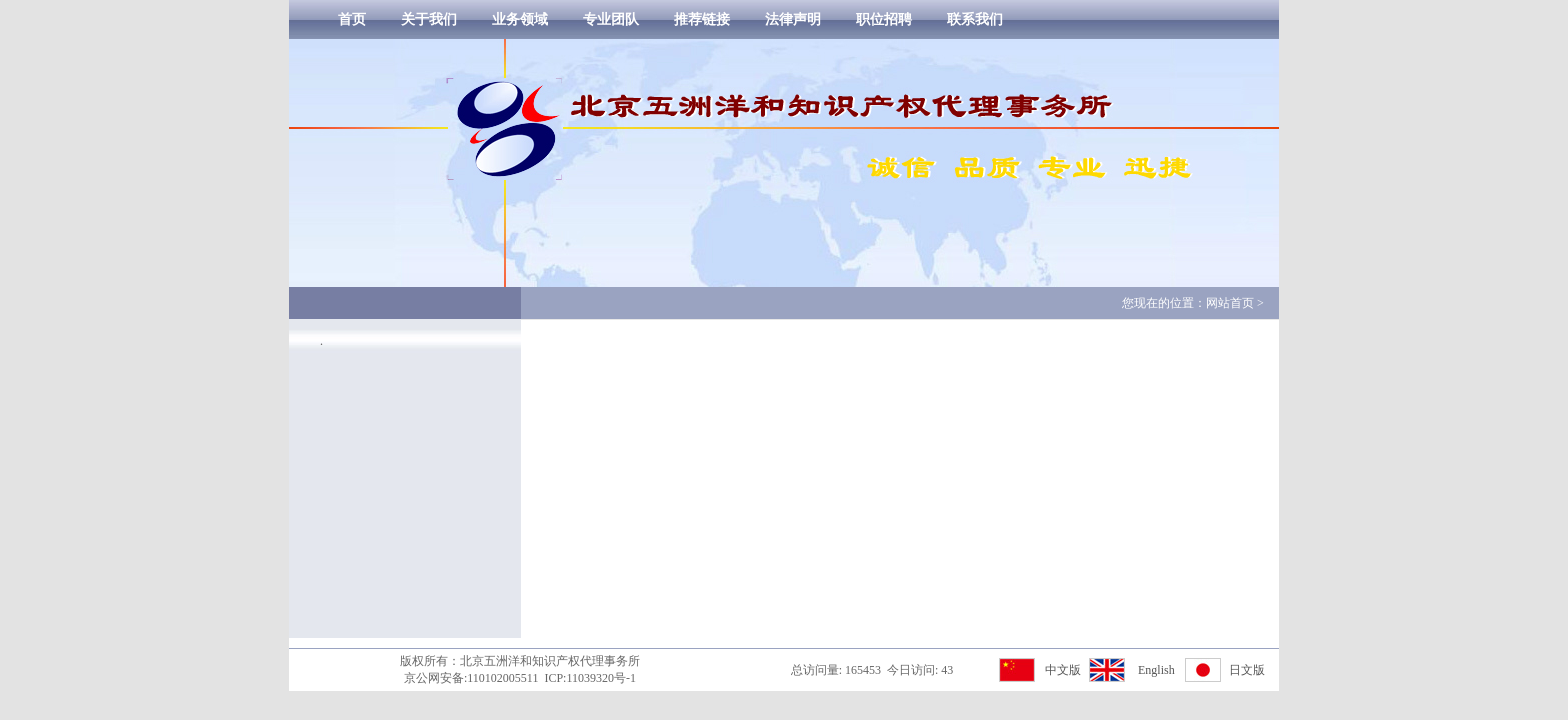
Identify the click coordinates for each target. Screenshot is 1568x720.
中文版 (1063, 670)
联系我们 (975, 19)
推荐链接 (702, 19)
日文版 (1247, 670)
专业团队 (611, 19)
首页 (352, 19)
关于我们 (429, 19)
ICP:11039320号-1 (590, 678)
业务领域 (520, 19)
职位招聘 (884, 19)
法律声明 (793, 19)
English (1156, 670)
